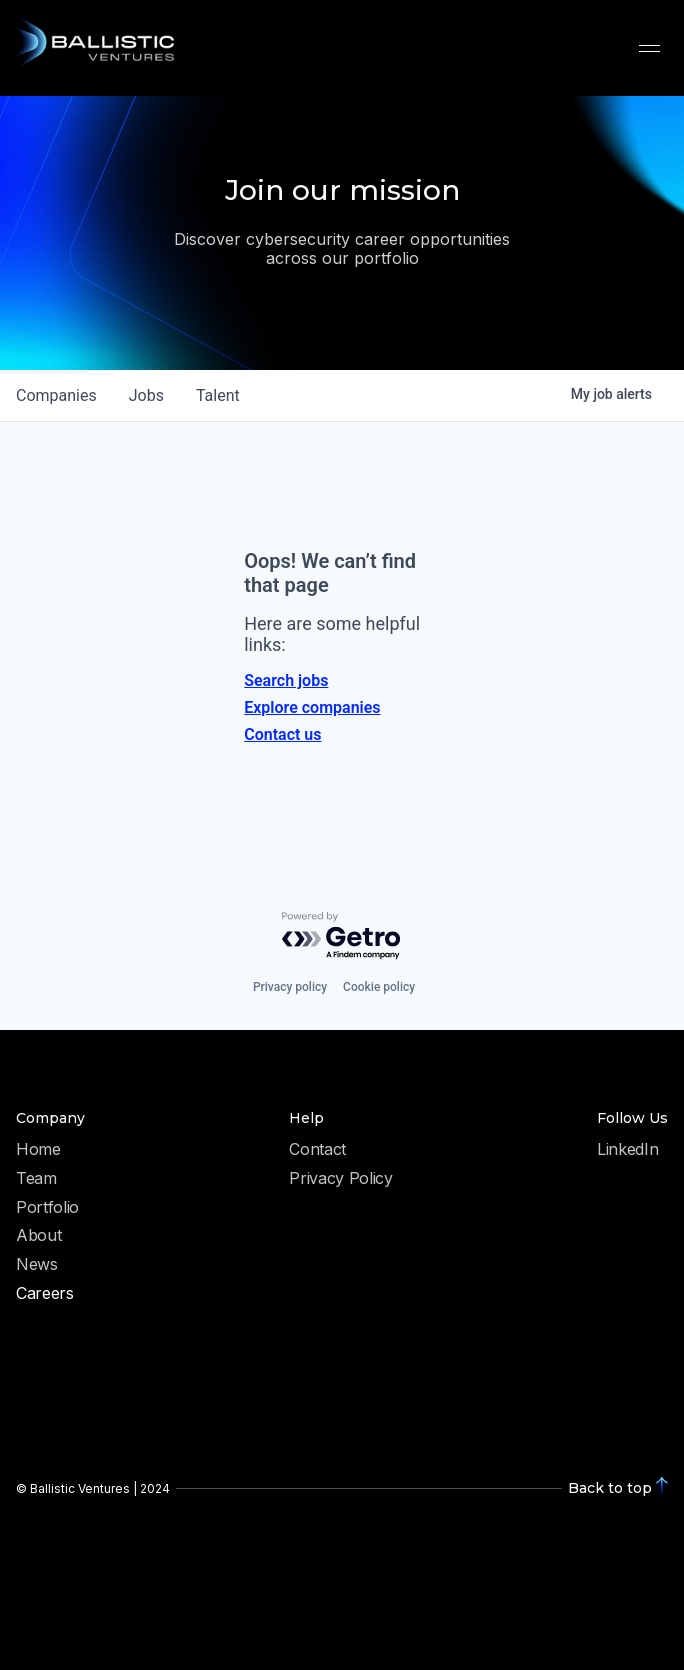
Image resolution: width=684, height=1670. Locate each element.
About (38, 1236)
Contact (317, 1150)
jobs (146, 395)
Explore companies (312, 707)
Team (36, 1179)
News (37, 1265)
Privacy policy (290, 987)
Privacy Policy (341, 1179)
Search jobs (286, 680)
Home (38, 1150)
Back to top (610, 1488)
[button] (649, 47)
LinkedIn (627, 1150)
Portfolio (47, 1208)
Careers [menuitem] (45, 1294)
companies (56, 395)
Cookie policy (379, 987)
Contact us (282, 734)
